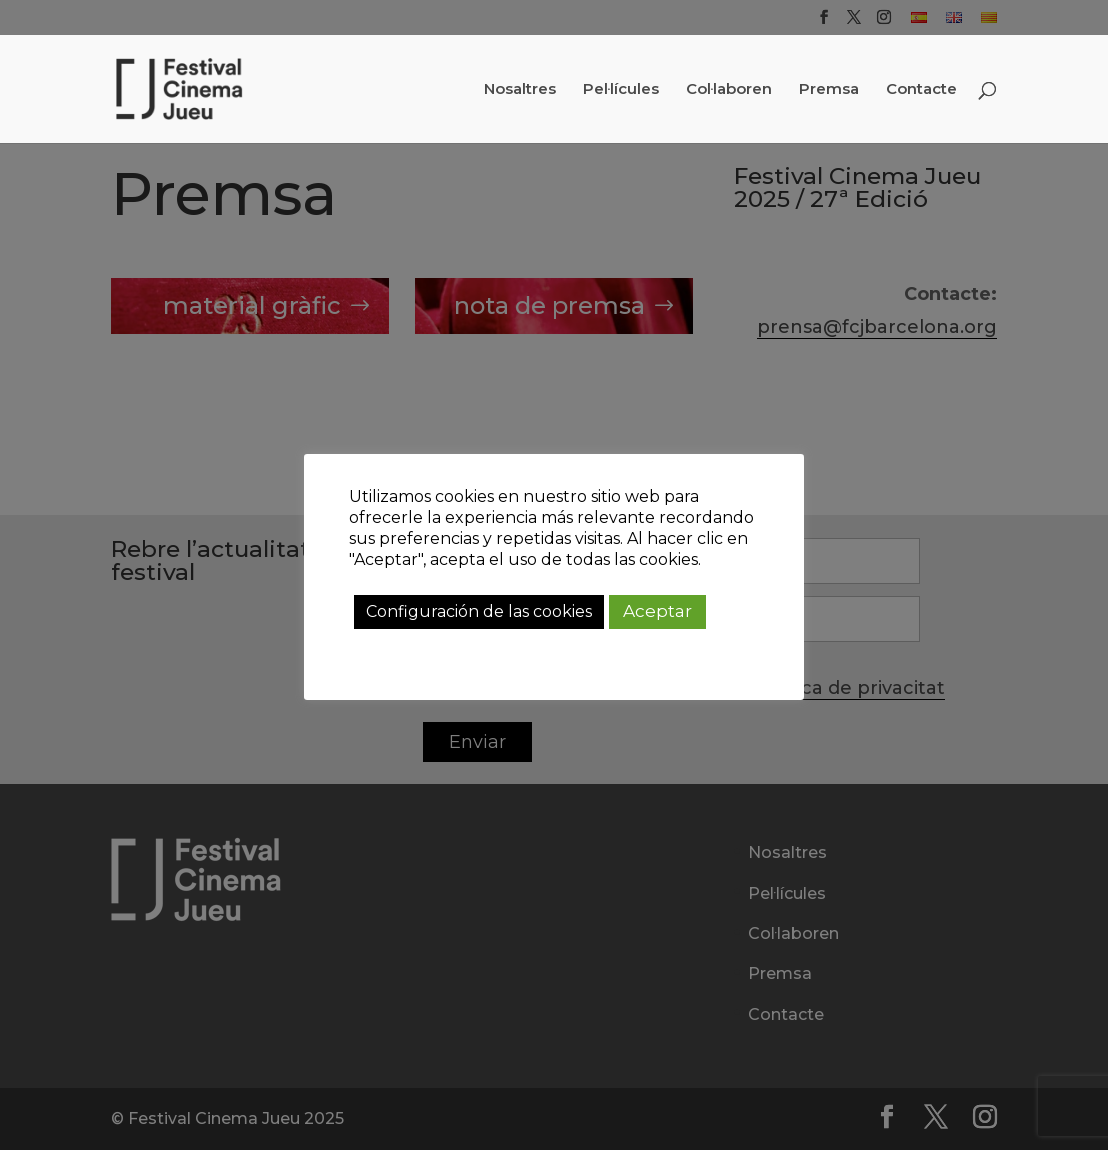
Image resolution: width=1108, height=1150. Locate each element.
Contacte (921, 90)
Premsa (829, 90)
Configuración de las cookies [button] (479, 611)
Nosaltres (520, 90)
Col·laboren (729, 90)
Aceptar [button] (657, 611)
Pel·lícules (621, 90)
